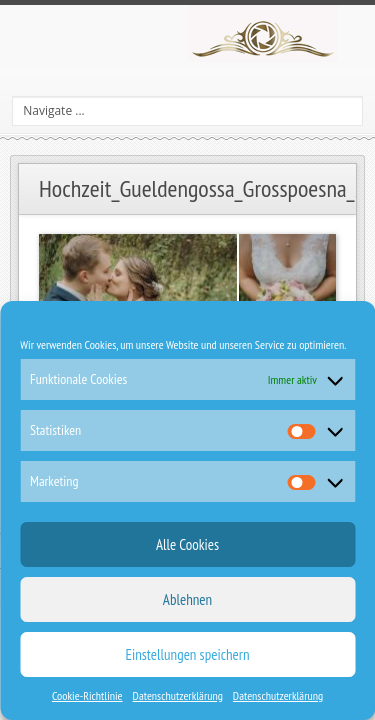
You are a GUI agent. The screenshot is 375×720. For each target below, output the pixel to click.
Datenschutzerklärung (178, 695)
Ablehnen (187, 599)
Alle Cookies (187, 544)
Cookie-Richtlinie (87, 695)
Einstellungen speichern (188, 654)
